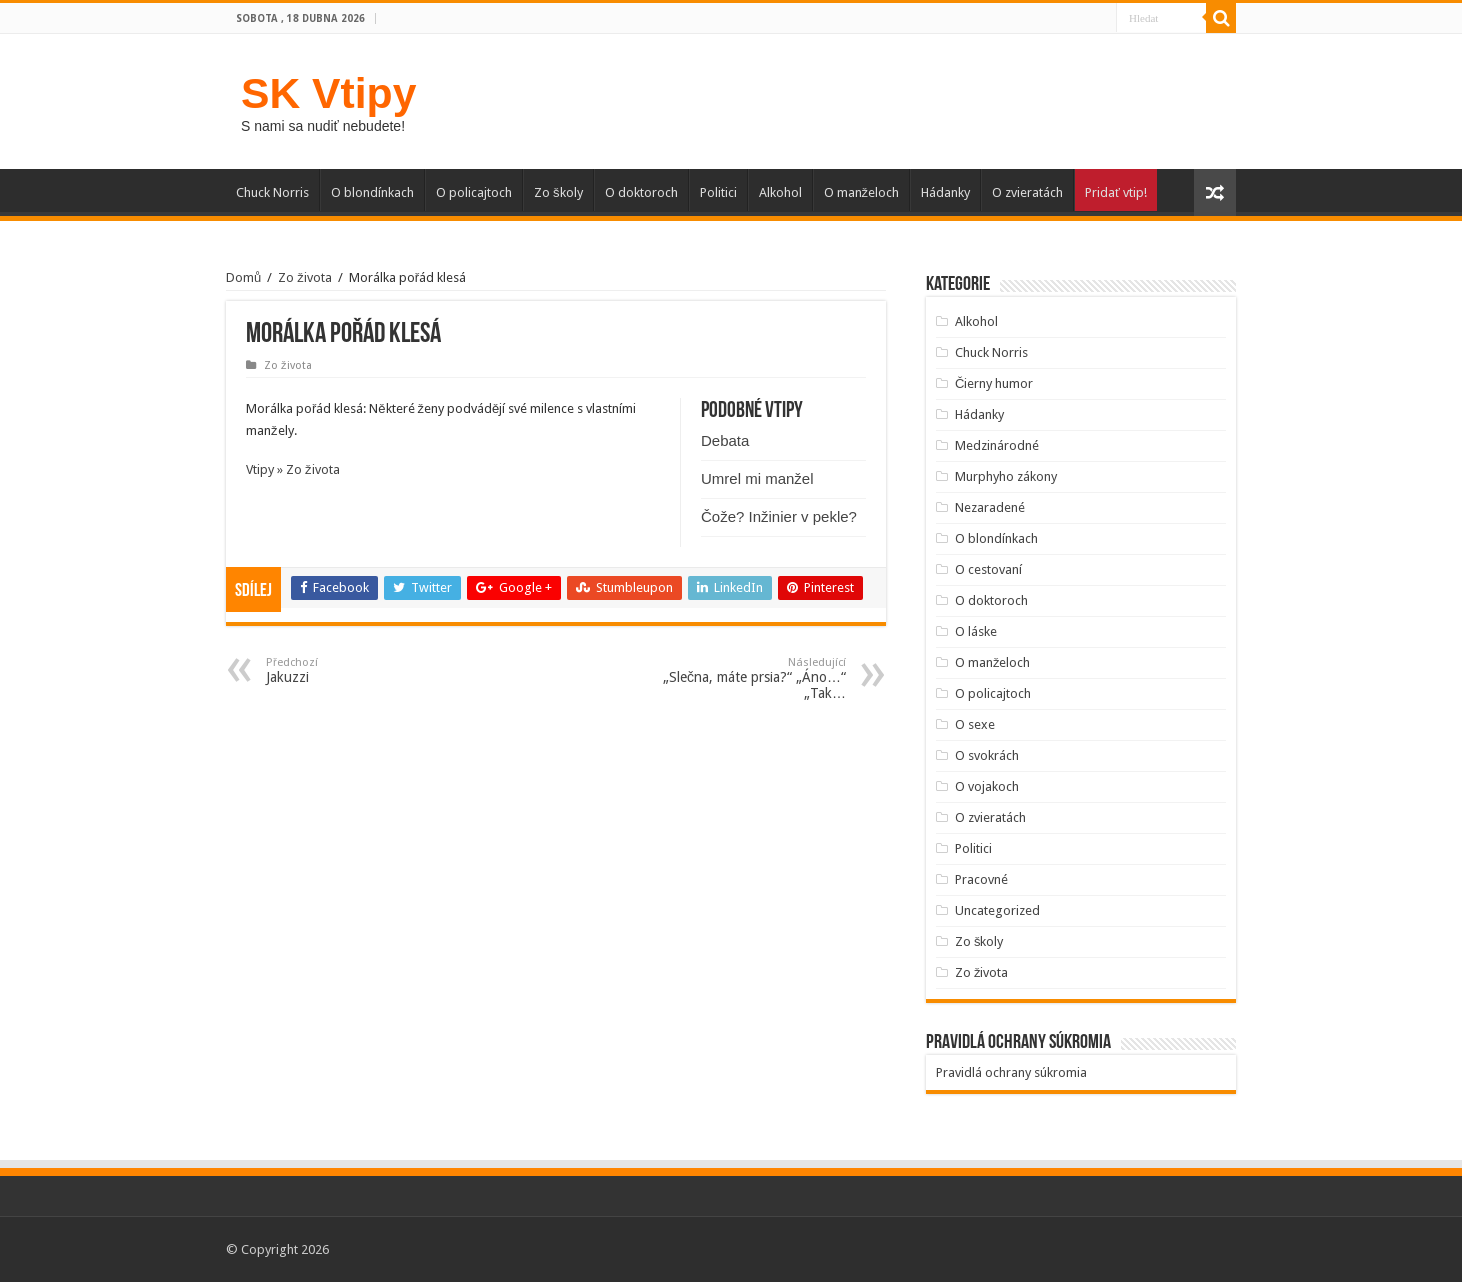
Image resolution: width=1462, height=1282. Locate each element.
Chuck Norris (272, 192)
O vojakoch (987, 786)
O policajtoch (474, 192)
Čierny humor (994, 383)
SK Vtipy (328, 93)
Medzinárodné (997, 445)
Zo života (305, 277)
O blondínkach (372, 192)
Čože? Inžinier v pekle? (779, 516)
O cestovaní (988, 569)
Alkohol (780, 192)
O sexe (975, 724)
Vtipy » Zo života (293, 469)
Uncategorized (997, 910)
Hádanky (945, 192)
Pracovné (981, 879)
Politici (718, 192)
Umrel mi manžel (757, 478)
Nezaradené (990, 507)
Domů (243, 277)
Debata (725, 440)
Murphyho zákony (1006, 476)
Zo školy (558, 192)
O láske (976, 631)
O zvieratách (1027, 192)
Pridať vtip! (1116, 192)
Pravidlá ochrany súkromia (1011, 1072)
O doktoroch (641, 192)
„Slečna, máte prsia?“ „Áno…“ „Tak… (743, 678)
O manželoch (862, 192)
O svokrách (987, 755)
